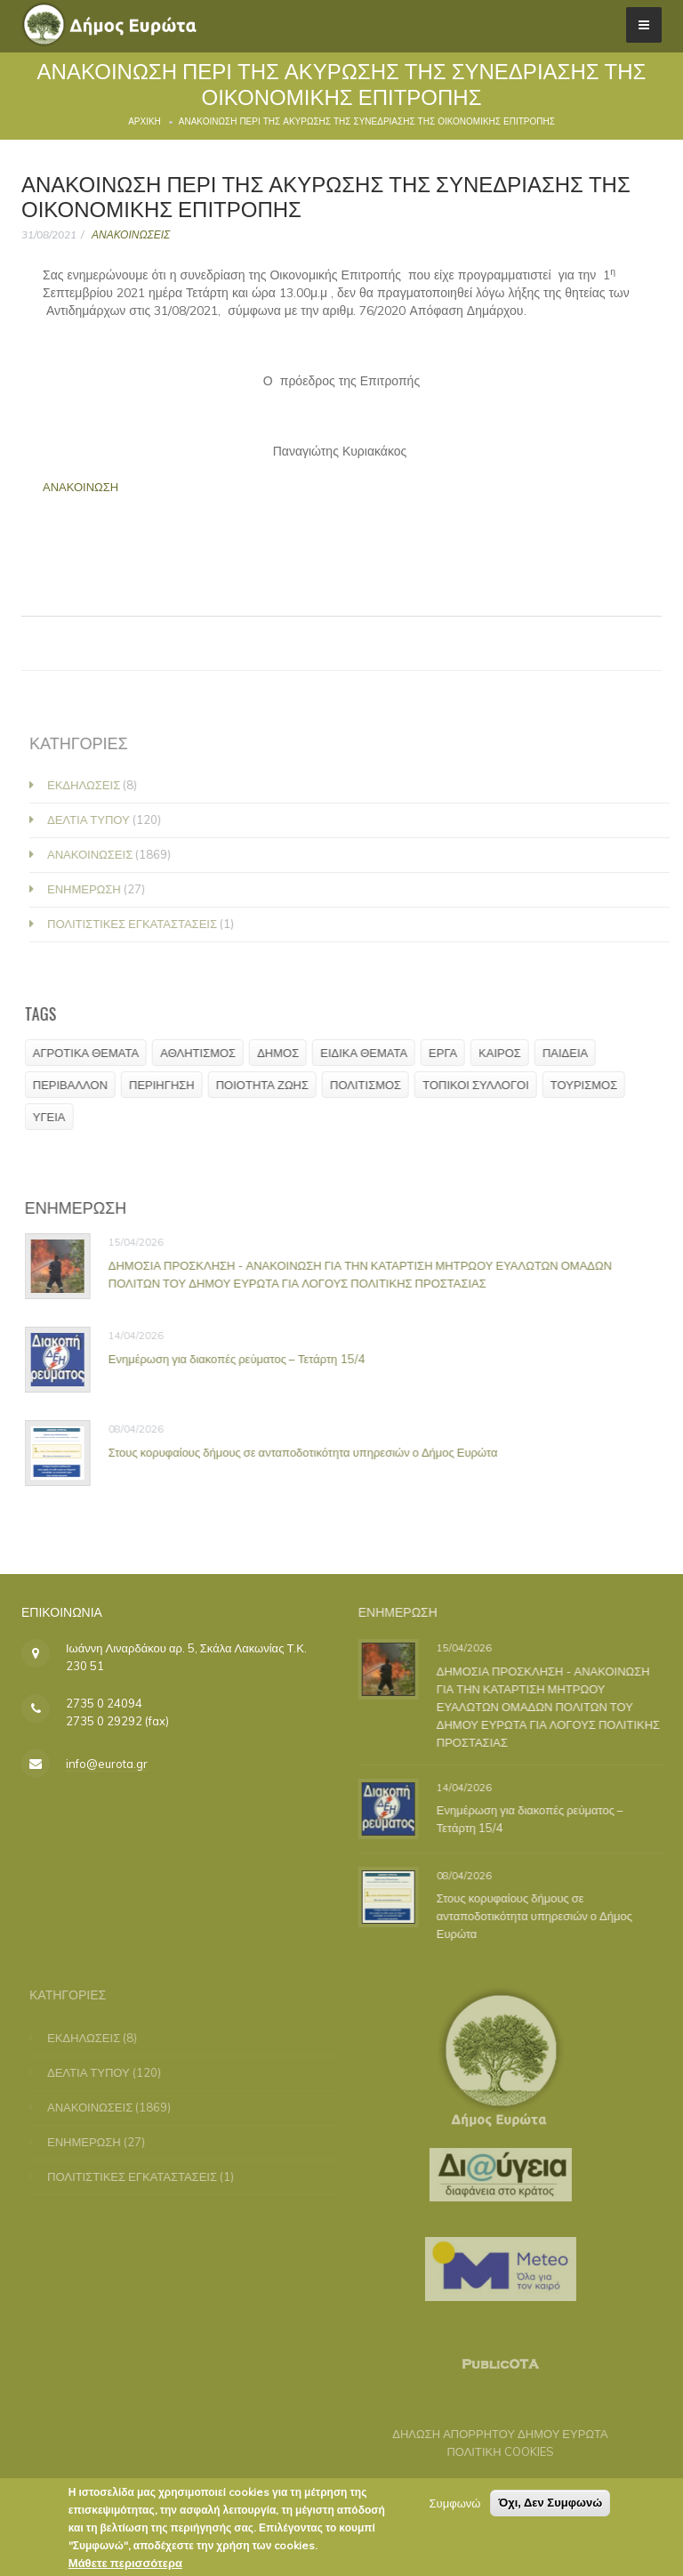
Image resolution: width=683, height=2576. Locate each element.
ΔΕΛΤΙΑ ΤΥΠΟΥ (96, 819)
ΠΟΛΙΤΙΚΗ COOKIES (491, 2451)
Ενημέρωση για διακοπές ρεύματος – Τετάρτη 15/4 (242, 1358)
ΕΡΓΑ (448, 1053)
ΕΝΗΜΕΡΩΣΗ (92, 889)
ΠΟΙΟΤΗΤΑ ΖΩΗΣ (267, 1085)
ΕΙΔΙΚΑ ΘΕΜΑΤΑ (369, 1053)
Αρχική (144, 121)
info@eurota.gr (107, 1763)
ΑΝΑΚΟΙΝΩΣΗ (82, 487)
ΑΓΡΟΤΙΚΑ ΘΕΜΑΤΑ (91, 1053)
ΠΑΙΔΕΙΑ (570, 1053)
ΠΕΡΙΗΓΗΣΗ (167, 1085)
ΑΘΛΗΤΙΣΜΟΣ (203, 1053)
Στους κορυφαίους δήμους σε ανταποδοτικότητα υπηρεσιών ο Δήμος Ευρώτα (308, 1451)
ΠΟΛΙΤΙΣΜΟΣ (370, 1085)
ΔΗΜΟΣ (283, 1053)
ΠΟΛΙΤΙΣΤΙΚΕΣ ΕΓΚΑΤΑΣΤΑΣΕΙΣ (140, 924)
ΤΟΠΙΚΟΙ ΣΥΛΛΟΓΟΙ (481, 1085)
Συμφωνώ (455, 2506)
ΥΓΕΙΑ (54, 1117)
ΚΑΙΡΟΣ (505, 1053)
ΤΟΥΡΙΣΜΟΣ (589, 1085)
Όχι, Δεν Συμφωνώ (550, 2506)
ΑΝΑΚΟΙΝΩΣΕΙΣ (131, 234)
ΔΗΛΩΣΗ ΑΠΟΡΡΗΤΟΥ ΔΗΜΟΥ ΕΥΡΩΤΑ (492, 2434)
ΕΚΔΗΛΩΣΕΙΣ (91, 785)
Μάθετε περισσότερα (125, 2566)
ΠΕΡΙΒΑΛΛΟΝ (75, 1085)
